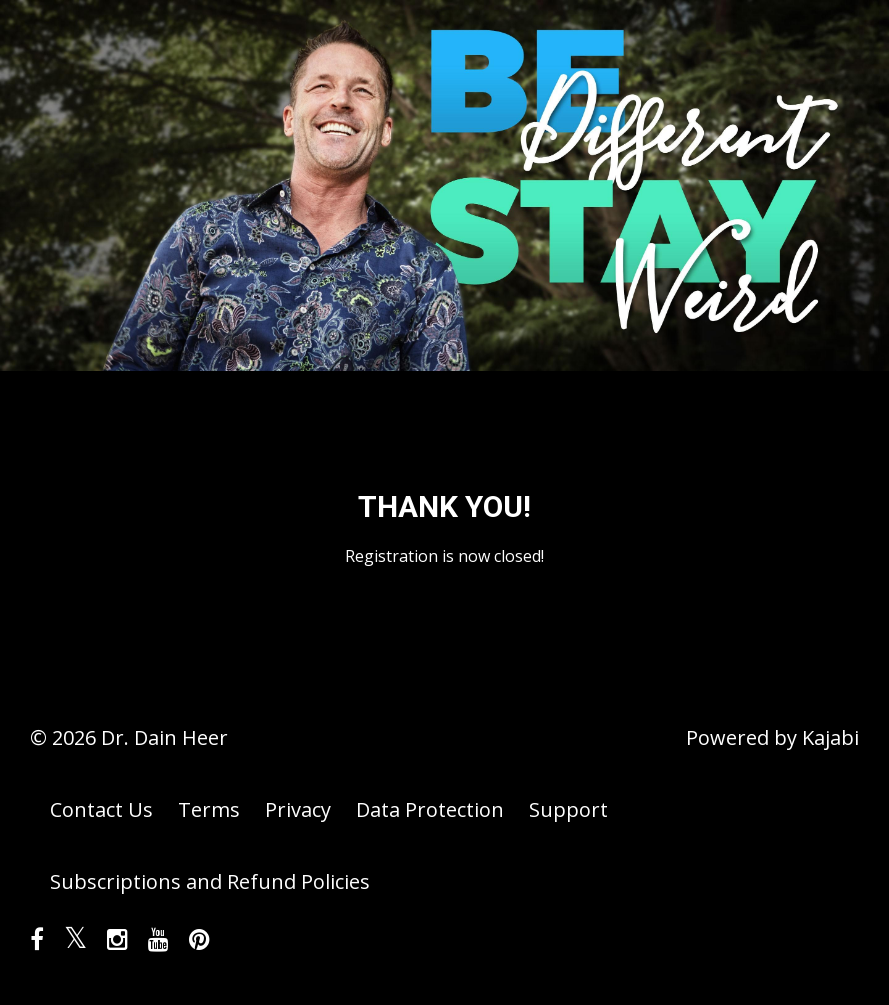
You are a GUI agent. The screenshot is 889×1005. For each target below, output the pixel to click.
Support (568, 809)
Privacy (298, 809)
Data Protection (430, 809)
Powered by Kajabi (772, 737)
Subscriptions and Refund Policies (210, 881)
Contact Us (101, 809)
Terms (209, 809)
